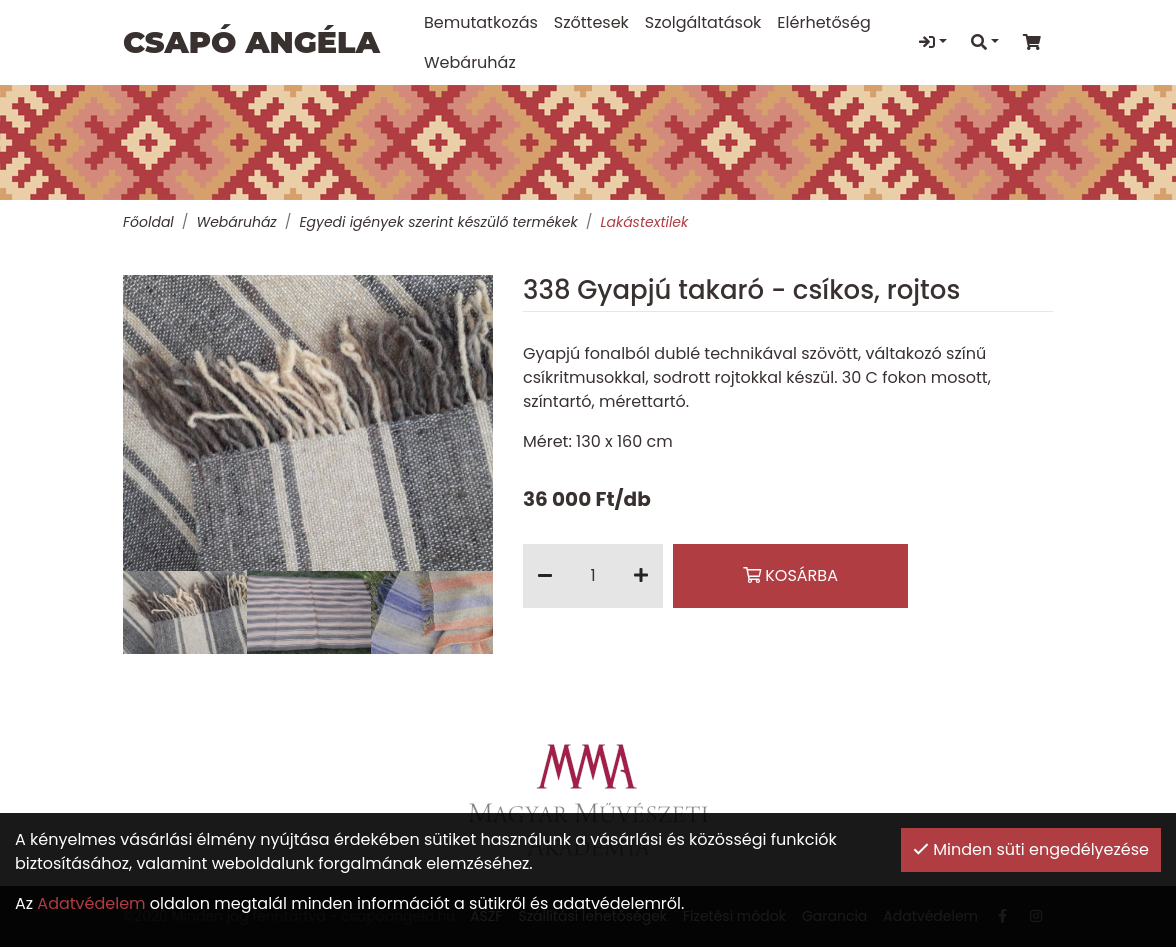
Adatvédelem (91, 903)
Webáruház (236, 222)
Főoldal (148, 222)
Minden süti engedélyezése (1031, 849)
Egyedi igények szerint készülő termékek (438, 222)
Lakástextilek (644, 222)
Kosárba (790, 575)
